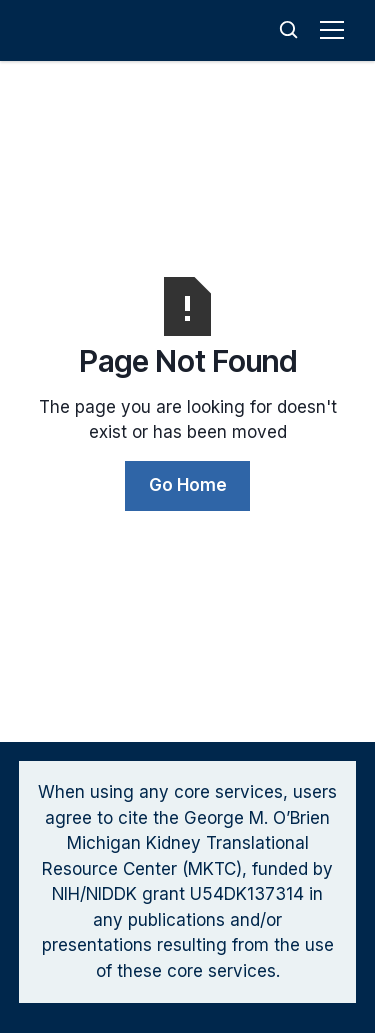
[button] (336, 30)
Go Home (188, 485)
